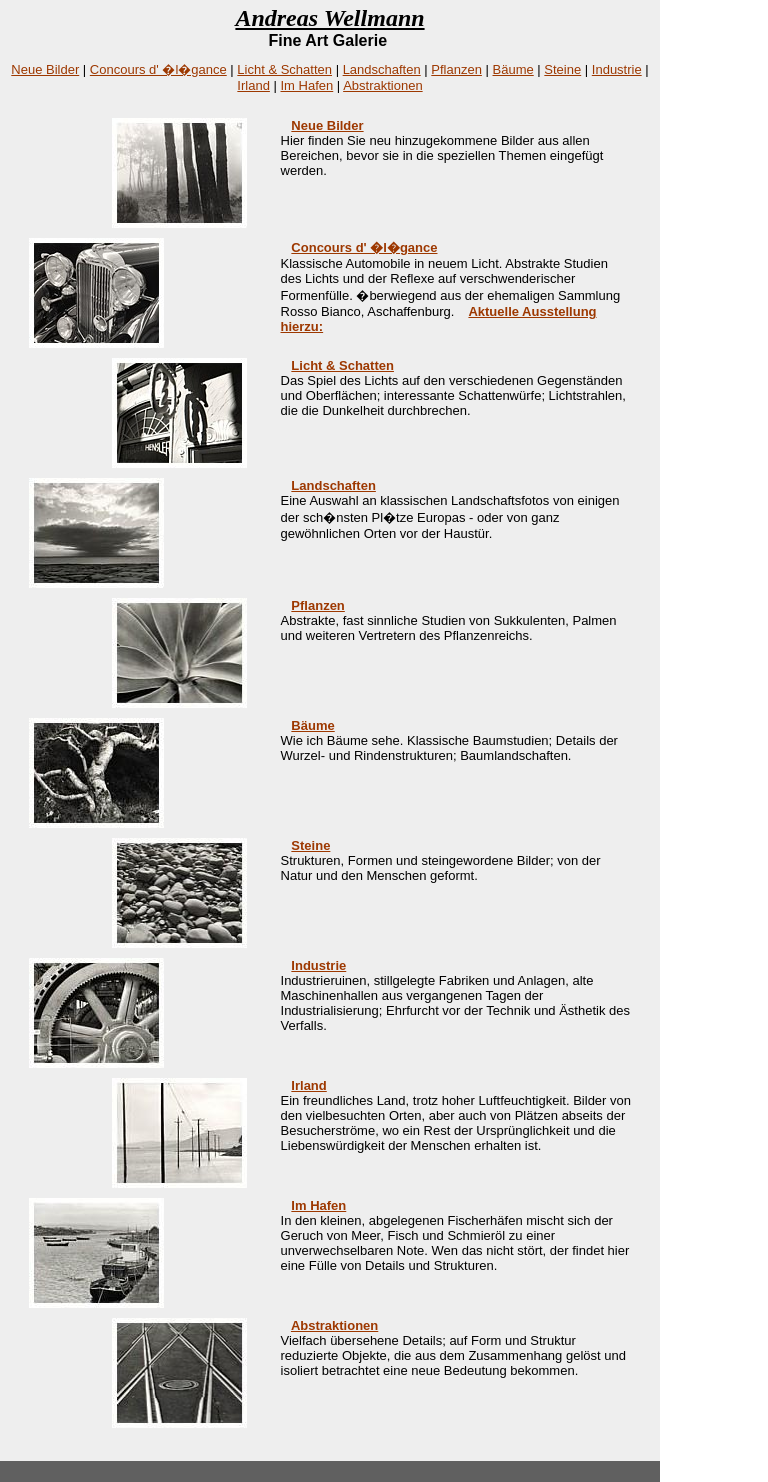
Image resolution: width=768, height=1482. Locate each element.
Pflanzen (456, 69)
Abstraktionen (383, 85)
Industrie (617, 69)
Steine (562, 69)
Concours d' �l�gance (158, 69)
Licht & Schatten (284, 69)
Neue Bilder (45, 69)
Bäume (513, 69)
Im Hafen (307, 85)
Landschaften (382, 69)
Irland (253, 85)
